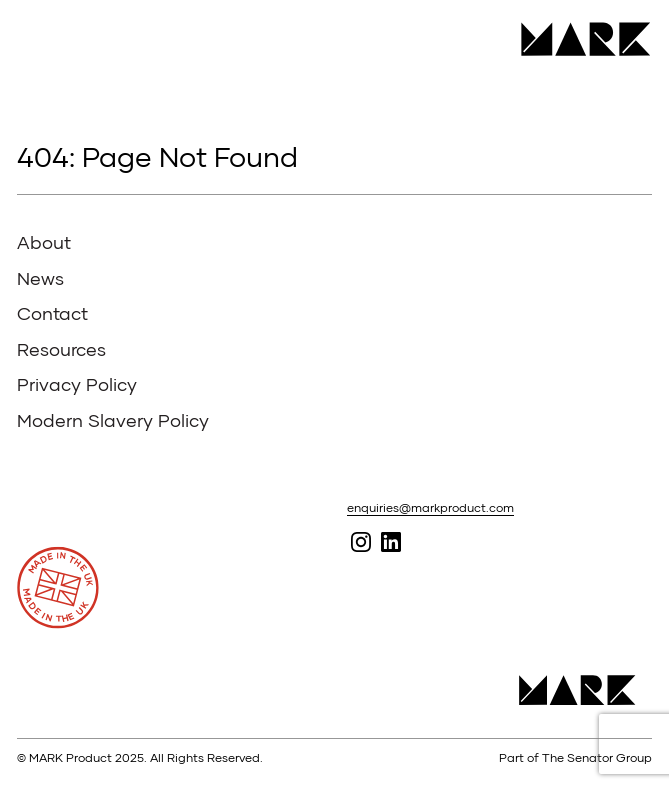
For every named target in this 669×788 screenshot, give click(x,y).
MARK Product (578, 39)
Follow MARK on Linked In (390, 541)
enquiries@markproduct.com (430, 507)
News (40, 278)
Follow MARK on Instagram (360, 541)
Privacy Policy (77, 384)
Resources (61, 349)
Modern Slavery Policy (113, 420)
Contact (52, 313)
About (44, 242)
